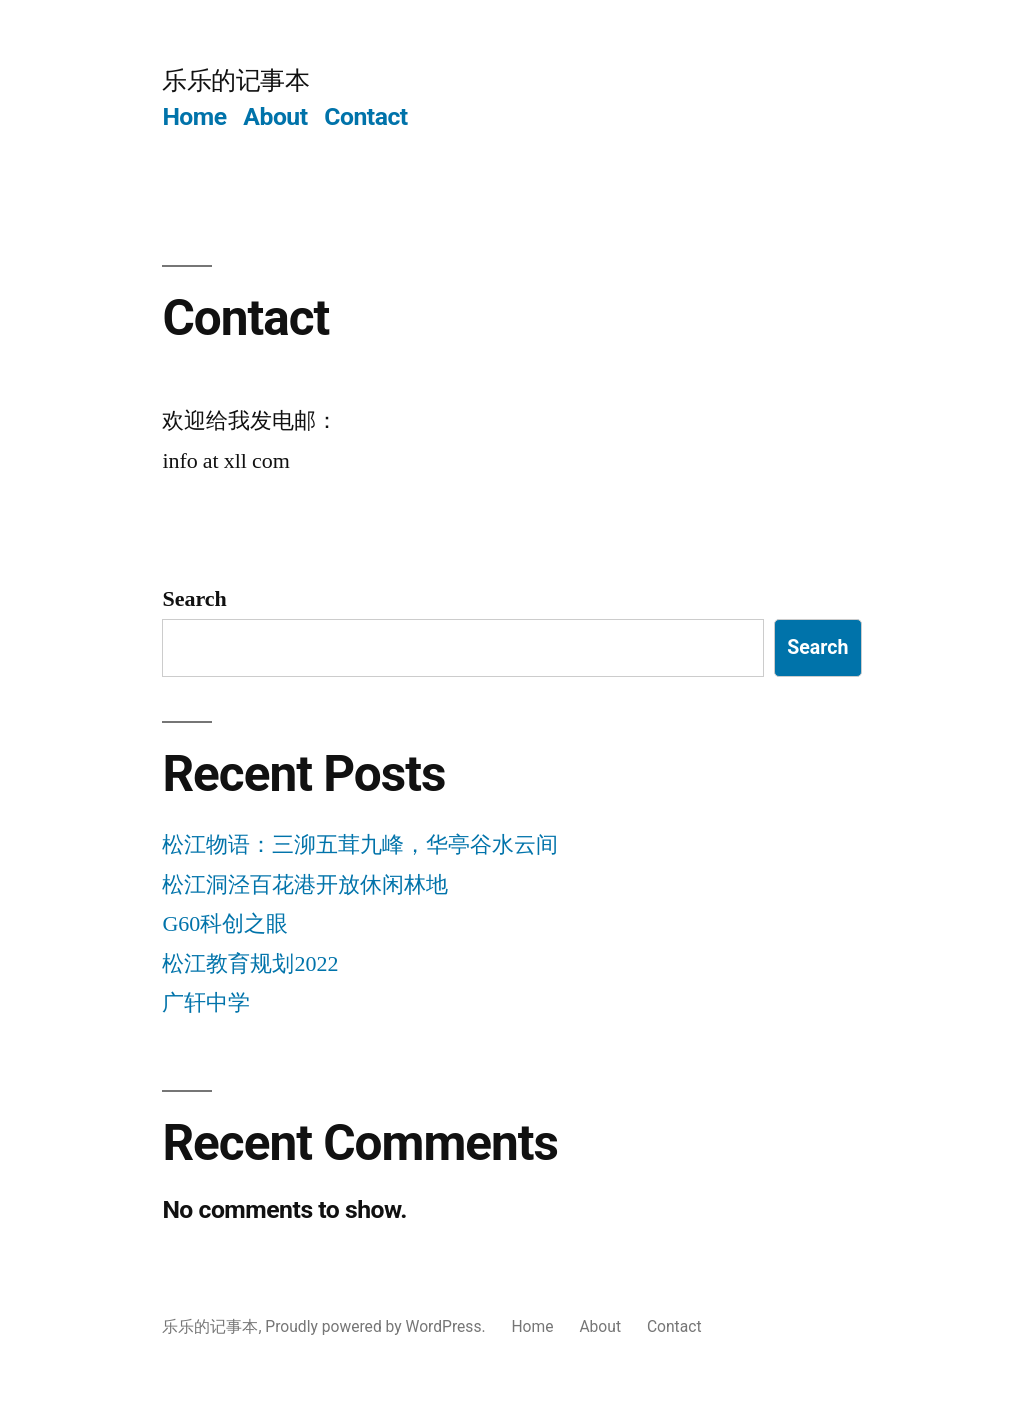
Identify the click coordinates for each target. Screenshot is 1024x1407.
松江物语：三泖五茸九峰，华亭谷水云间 (360, 845)
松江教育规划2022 (250, 964)
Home (194, 116)
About (275, 116)
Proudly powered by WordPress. (377, 1326)
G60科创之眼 (225, 924)
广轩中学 (206, 1003)
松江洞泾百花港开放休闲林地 (305, 885)
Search (194, 599)
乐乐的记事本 (235, 80)
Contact (365, 116)
